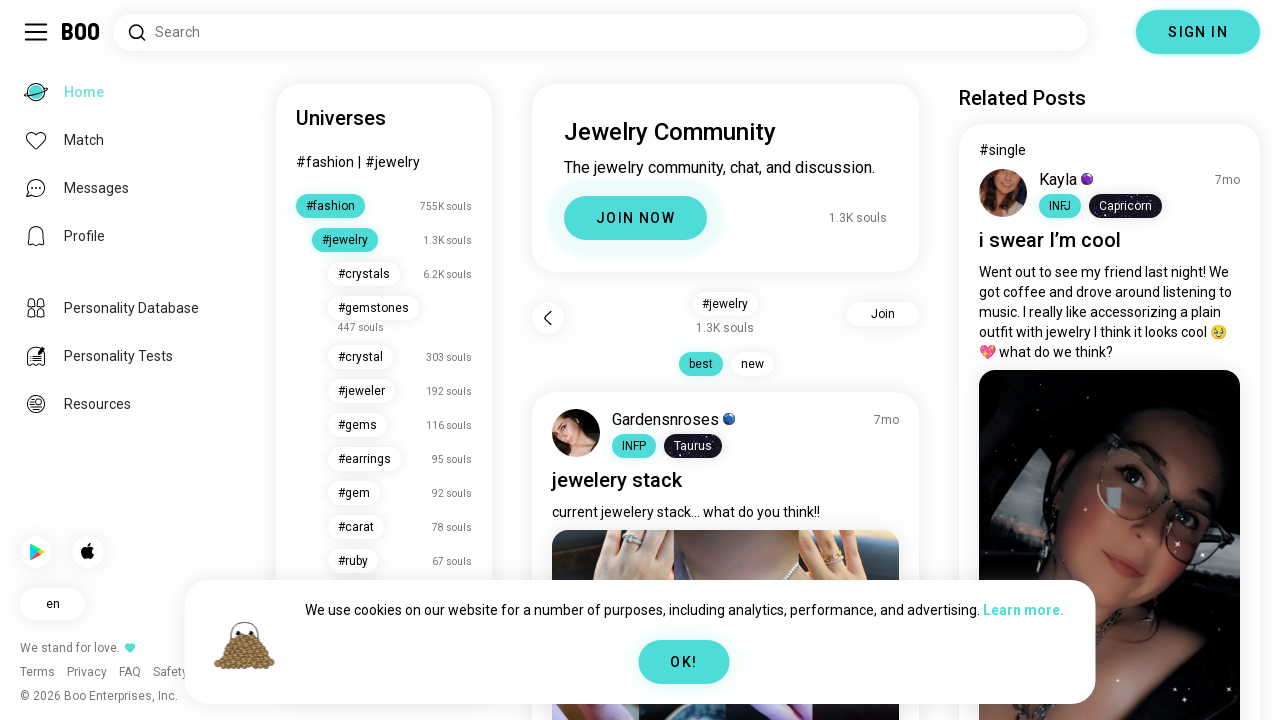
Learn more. (1023, 610)
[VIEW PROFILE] (576, 433)
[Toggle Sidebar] (36, 32)
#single (1002, 150)
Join (883, 314)
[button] (634, 446)
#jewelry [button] (725, 304)
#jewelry (392, 162)
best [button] (701, 364)
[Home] (81, 32)
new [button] (752, 364)
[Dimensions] (1112, 32)
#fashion (325, 162)
